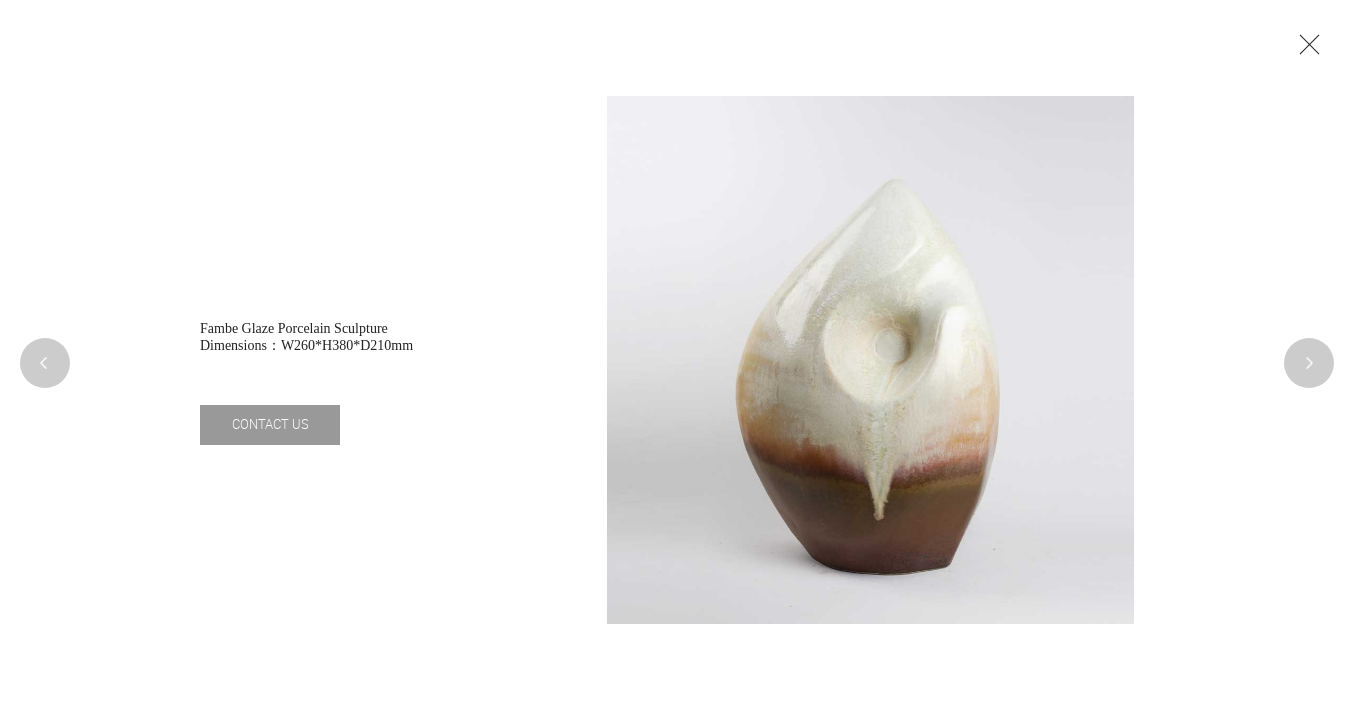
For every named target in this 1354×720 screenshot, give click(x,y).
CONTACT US (270, 424)
